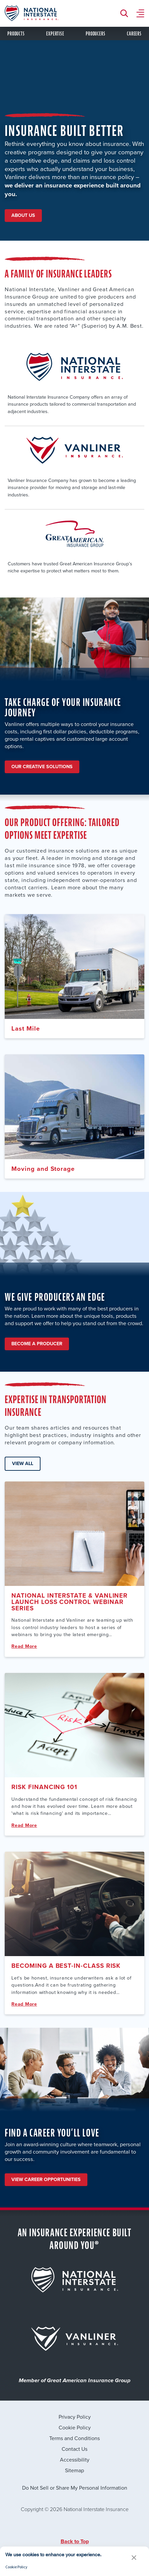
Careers (134, 33)
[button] (134, 2557)
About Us (23, 215)
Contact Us (74, 2448)
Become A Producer (36, 1343)
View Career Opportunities (46, 2179)
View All (22, 1463)
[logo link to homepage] (31, 13)
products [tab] (15, 33)
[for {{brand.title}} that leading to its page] (74, 2280)
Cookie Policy (75, 2427)
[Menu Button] (140, 13)
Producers (95, 33)
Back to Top (75, 2541)
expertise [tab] (55, 33)
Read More (24, 1646)
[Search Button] (126, 13)
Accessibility (74, 2459)
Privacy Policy (75, 2416)
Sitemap (74, 2470)
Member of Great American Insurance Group (75, 2381)
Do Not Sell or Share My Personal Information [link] (74, 2487)
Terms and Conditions (74, 2438)
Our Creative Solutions (42, 766)
